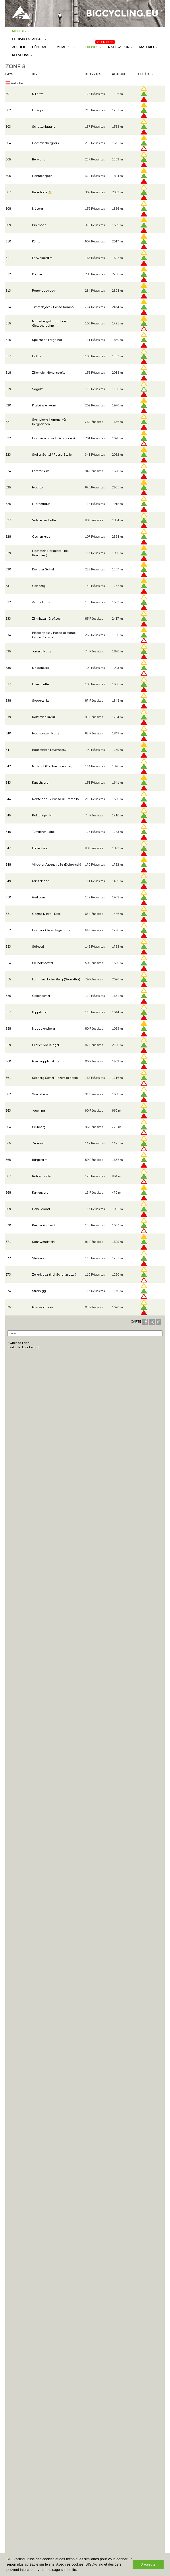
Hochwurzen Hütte (45, 733)
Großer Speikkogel (45, 1045)
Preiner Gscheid (43, 1225)
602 (8, 110)
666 (8, 1160)
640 (8, 733)
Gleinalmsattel (42, 963)
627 (8, 520)
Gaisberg (38, 586)
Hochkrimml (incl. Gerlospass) (53, 438)
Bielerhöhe (39, 192)
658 (8, 1028)
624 (8, 471)
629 (8, 553)
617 (8, 356)
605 (8, 159)
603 (8, 127)
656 (8, 996)
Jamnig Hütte (41, 651)
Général (41, 47)
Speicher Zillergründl (47, 340)
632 (8, 602)
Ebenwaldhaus (43, 1307)
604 (8, 143)
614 (8, 307)
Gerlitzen (38, 897)
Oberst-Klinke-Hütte (46, 914)
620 (8, 405)
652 (8, 930)
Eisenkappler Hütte (46, 1061)
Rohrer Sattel (41, 1176)
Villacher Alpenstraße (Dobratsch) (56, 864)
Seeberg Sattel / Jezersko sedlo (55, 1078)
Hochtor (38, 487)
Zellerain (38, 1143)
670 (8, 1225)
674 (8, 1291)
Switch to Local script (23, 1347)
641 (8, 750)
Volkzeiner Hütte (44, 520)
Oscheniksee (41, 537)
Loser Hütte (40, 684)
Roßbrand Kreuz (44, 717)
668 (8, 1192)
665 (8, 1143)
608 (8, 209)
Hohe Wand (41, 1209)
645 (8, 815)
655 (8, 979)
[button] (78, 2570)
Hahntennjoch (42, 176)
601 (8, 94)
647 (8, 848)
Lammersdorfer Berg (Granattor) (56, 979)
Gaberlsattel (41, 996)
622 (8, 438)
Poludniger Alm (43, 815)
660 (8, 1061)
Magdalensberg (43, 1028)
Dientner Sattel (43, 569)
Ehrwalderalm (42, 258)
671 (8, 1242)
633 (8, 619)
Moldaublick (40, 668)
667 (8, 1176)
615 (8, 323)
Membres (66, 47)
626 (8, 504)
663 (8, 1110)
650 (8, 897)
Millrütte (37, 94)
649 (8, 881)
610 (8, 241)
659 (8, 1045)
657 (8, 1012)
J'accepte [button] (148, 2564)
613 (8, 291)
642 (8, 766)
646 (8, 832)
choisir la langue (29, 39)
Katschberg (40, 783)
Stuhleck (38, 1258)
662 (8, 1094)
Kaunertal (39, 274)
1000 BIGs (91, 47)
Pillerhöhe (39, 225)
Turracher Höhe (43, 832)
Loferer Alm (40, 471)
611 (8, 258)
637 (8, 684)
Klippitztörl (40, 1012)
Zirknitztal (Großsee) (47, 619)
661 (8, 1078)
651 (8, 914)
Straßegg (39, 1291)
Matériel (148, 47)
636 (8, 668)
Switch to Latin (18, 1343)
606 (8, 176)
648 (8, 864)
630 (8, 569)
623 (8, 455)
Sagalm (38, 389)
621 (8, 422)
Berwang (38, 159)
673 (8, 1274)
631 (8, 586)
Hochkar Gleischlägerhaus (51, 930)
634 (8, 635)
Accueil (18, 47)
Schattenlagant (43, 127)
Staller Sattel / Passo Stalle (52, 455)
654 (8, 963)
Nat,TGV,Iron (120, 47)
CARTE (136, 1321)
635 (8, 651)
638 (8, 701)
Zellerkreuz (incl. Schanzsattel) (54, 1274)
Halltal (36, 356)
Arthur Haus (41, 602)
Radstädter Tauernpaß (49, 750)
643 (8, 783)
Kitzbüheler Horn (44, 405)
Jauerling (38, 1110)
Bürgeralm (39, 1160)
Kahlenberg (40, 1192)
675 (8, 1307)
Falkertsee (39, 848)
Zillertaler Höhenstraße (49, 373)
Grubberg (39, 1127)
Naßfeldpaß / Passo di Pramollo (55, 799)
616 (8, 340)
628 (8, 537)
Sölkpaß (38, 946)
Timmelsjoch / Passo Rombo (53, 307)
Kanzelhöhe (40, 881)
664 (8, 1127)
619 (8, 389)
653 (8, 946)
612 (8, 274)
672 (8, 1258)
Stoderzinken (41, 701)
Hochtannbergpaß (45, 143)
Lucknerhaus (41, 504)
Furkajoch (39, 110)
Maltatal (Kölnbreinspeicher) (52, 766)
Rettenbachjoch (43, 291)
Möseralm (39, 209)
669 (8, 1209)
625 (8, 487)
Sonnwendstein (43, 1242)
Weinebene (40, 1094)
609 (8, 225)
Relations (22, 55)
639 (8, 717)
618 (8, 373)
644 (8, 799)
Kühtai (36, 241)
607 (8, 192)
